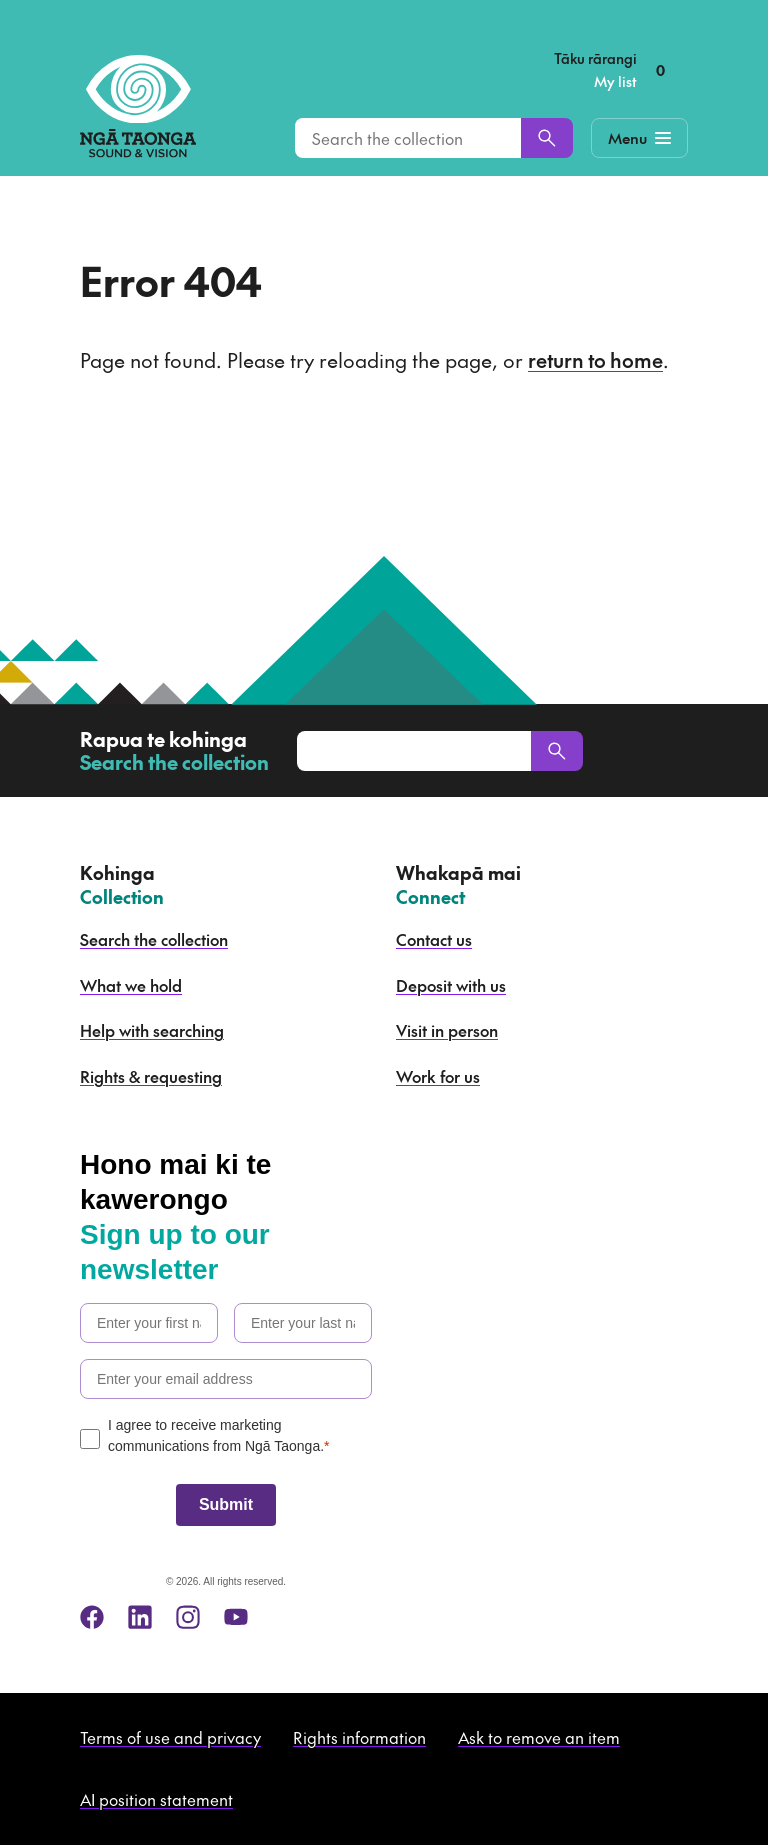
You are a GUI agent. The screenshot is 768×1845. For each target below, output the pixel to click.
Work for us (438, 1076)
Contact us (434, 939)
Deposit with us (451, 985)
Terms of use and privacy (170, 1737)
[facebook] (92, 1617)
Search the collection (154, 939)
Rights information (359, 1737)
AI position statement (156, 1799)
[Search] (547, 138)
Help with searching (152, 1030)
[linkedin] (140, 1617)
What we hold (131, 985)
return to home (595, 360)
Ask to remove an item (539, 1737)
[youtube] (236, 1617)
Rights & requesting (151, 1076)
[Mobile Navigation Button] (639, 138)
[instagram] (188, 1617)
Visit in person (447, 1030)
